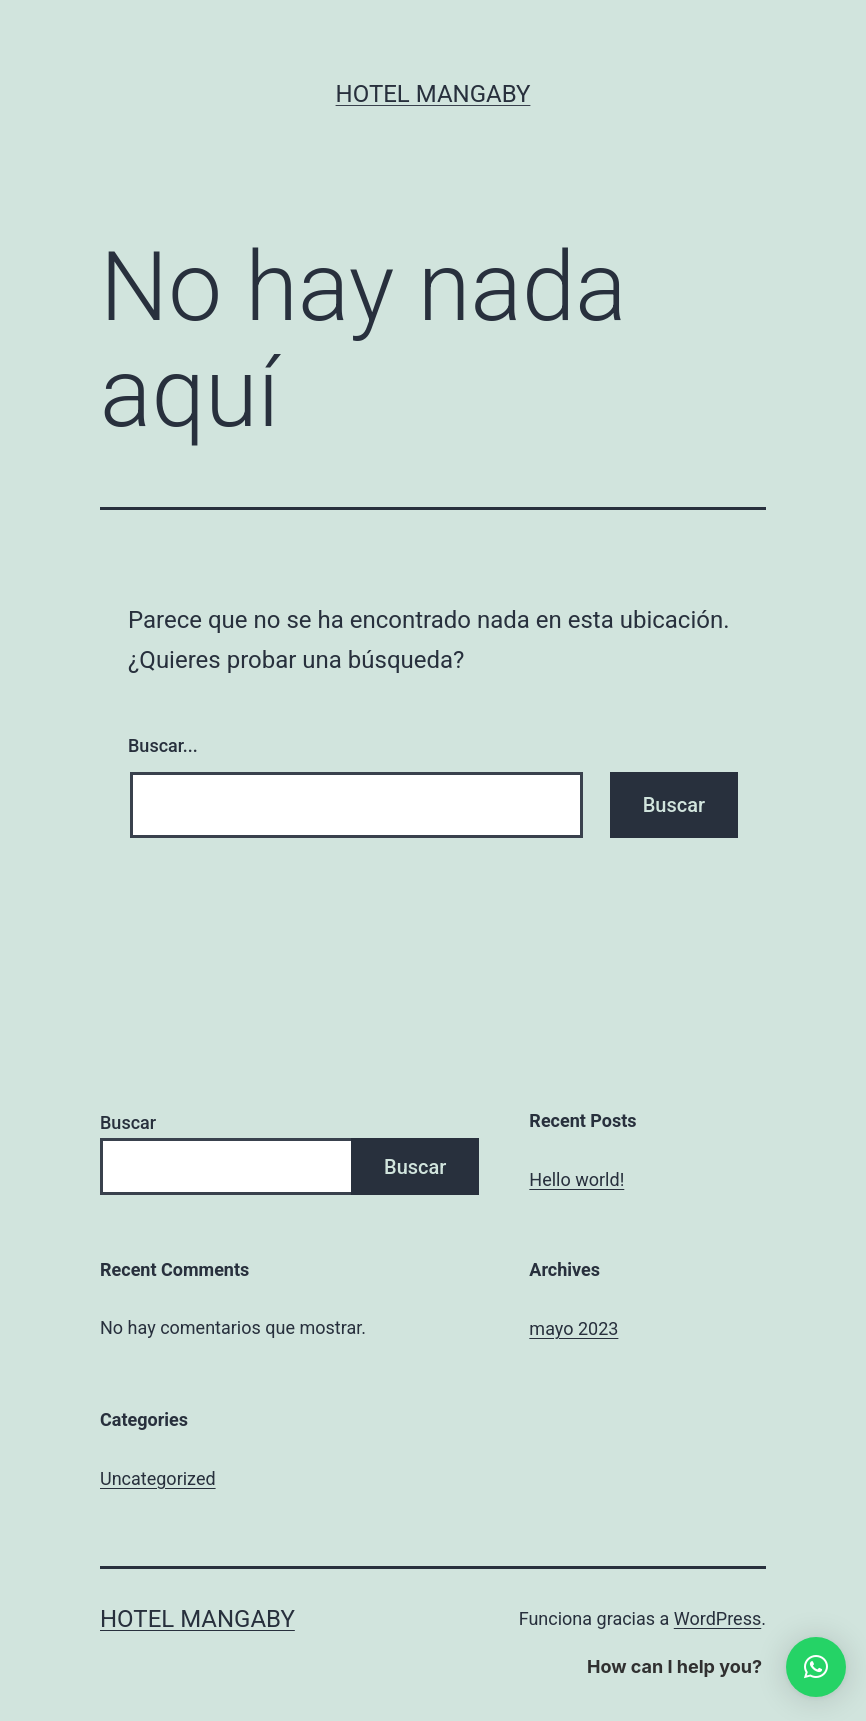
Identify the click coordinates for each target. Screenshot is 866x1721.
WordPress (717, 1618)
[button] (816, 1667)
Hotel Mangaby (433, 94)
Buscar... (163, 745)
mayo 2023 (573, 1328)
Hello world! (576, 1179)
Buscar (128, 1122)
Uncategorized (158, 1478)
